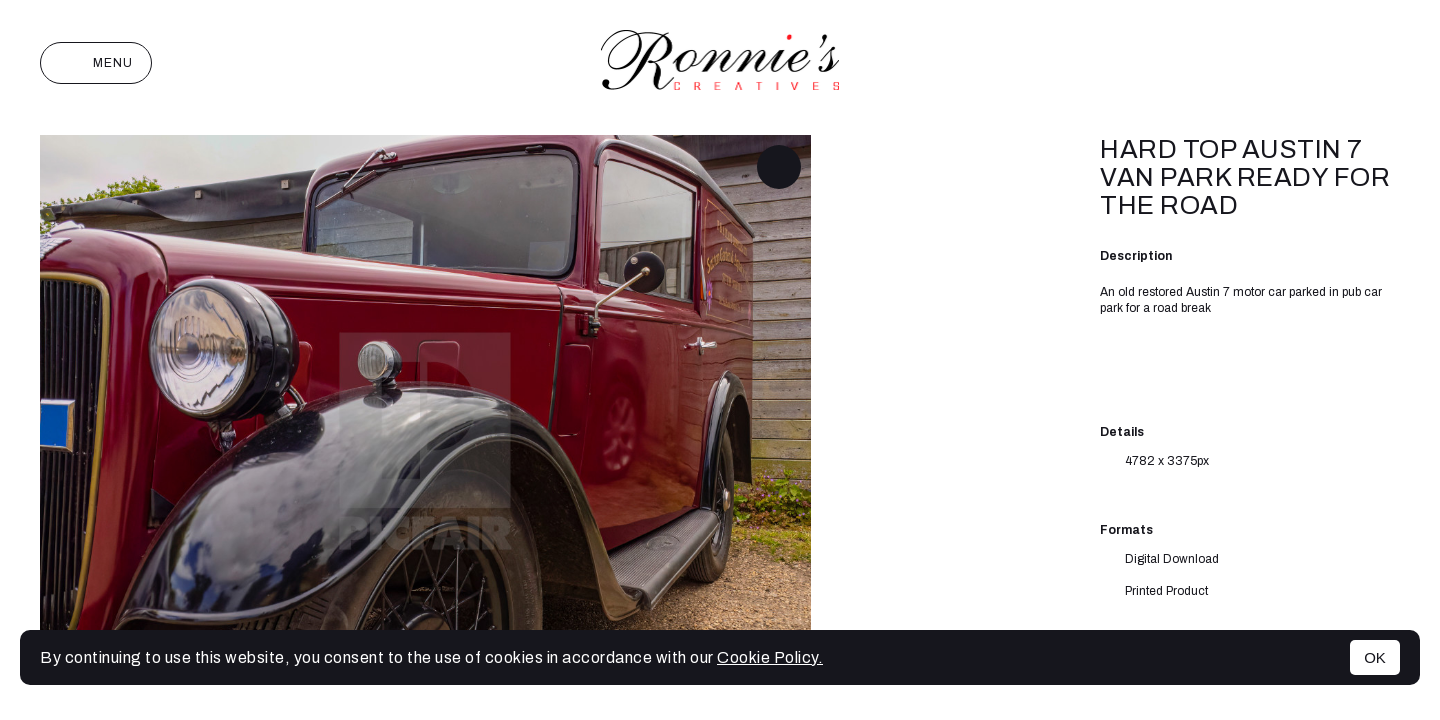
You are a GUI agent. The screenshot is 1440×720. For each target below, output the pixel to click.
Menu (96, 63)
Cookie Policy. (770, 657)
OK (1375, 657)
